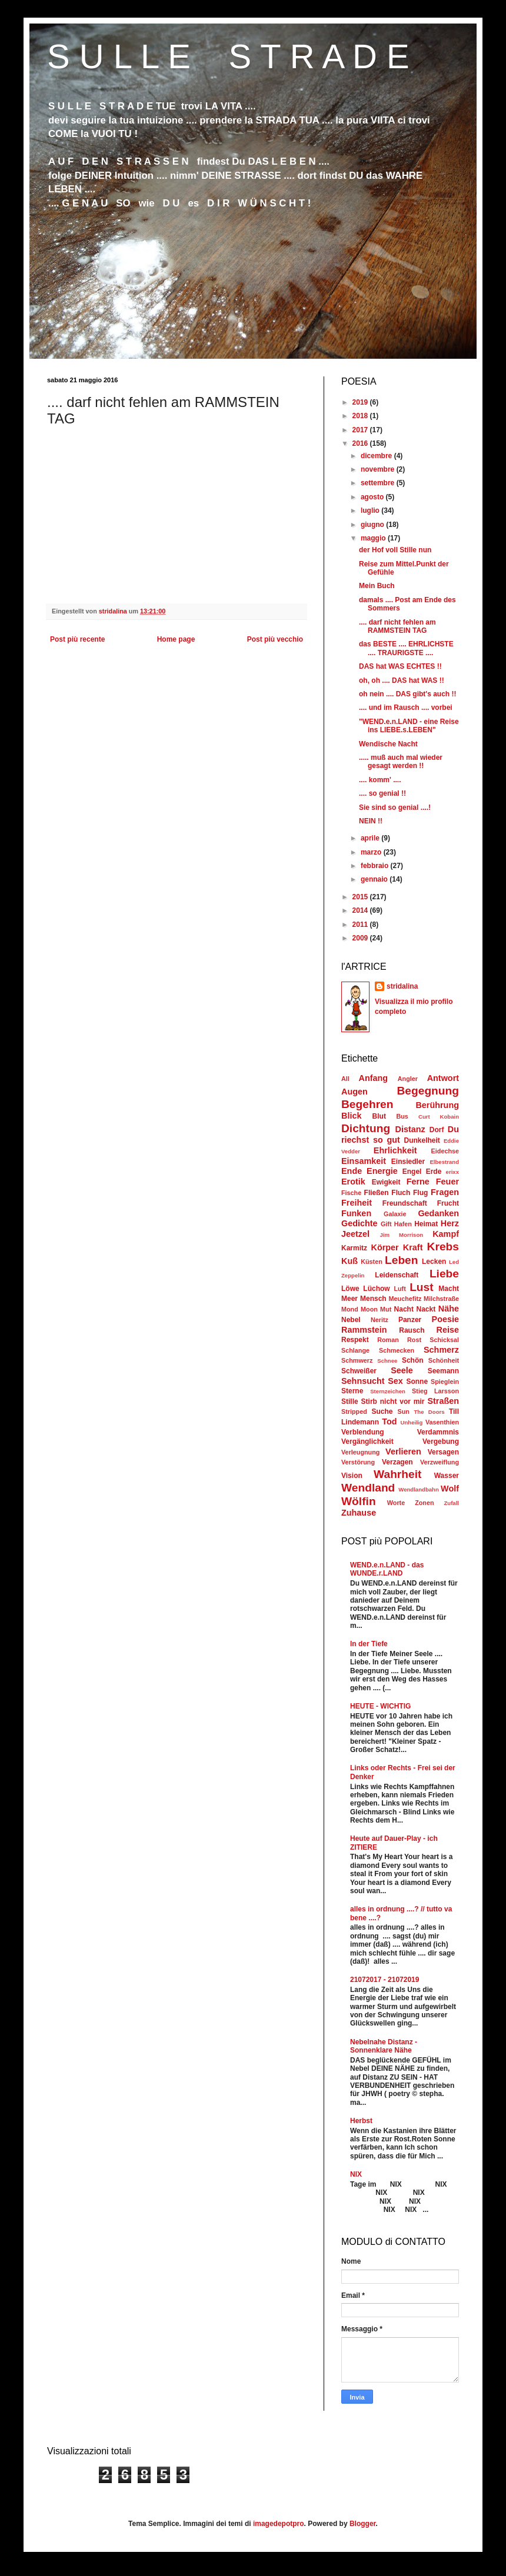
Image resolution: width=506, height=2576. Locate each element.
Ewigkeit (386, 1182)
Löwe (350, 1288)
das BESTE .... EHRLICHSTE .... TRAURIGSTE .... (406, 648)
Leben (401, 1260)
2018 (361, 416)
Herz (450, 1223)
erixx (452, 1172)
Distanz (410, 1129)
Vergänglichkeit (367, 1441)
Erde (434, 1171)
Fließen (376, 1193)
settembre (379, 483)
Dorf (437, 1130)
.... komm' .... (380, 780)
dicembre (377, 456)
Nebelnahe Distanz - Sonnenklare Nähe (383, 2046)
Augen (354, 1091)
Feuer (447, 1181)
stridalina (402, 986)
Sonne (417, 1381)
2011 (361, 924)
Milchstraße (441, 1298)
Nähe (448, 1308)
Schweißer (359, 1371)
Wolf (450, 1488)
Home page (176, 639)
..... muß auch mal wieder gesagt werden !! (400, 761)
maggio (374, 538)
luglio (371, 510)
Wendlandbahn (418, 1489)
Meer (349, 1298)
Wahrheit (397, 1474)
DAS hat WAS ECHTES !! (400, 666)
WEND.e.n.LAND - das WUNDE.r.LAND (387, 1569)
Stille (349, 1401)
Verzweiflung (439, 1462)
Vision (351, 1475)
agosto (373, 497)
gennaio (375, 879)
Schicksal (444, 1339)
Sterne (352, 1391)
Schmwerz (356, 1360)
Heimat (426, 1224)
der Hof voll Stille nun (395, 550)
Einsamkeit (363, 1161)
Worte (396, 1502)
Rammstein (364, 1329)
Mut (385, 1309)
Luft (399, 1288)
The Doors (429, 1412)
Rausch (411, 1330)
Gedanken (438, 1213)
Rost (414, 1339)
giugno (373, 524)
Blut (379, 1116)
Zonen (424, 1502)
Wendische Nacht (388, 744)
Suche (381, 1411)
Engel (412, 1171)
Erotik (353, 1181)
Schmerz (441, 1349)
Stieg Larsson (435, 1390)
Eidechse (445, 1150)
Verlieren (403, 1451)
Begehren (367, 1104)
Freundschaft (404, 1203)
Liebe (444, 1273)
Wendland (368, 1487)
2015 (361, 897)
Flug (420, 1193)
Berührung (437, 1105)
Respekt (355, 1340)
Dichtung (365, 1128)
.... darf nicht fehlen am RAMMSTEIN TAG (397, 626)
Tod (389, 1421)
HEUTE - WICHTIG (380, 1706)
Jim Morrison (401, 1235)
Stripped (354, 1411)
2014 (361, 910)
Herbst (361, 2121)
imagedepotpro (278, 2524)
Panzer (409, 1320)
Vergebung (440, 1441)
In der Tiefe (369, 1644)
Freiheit (356, 1202)
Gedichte (359, 1223)
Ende (351, 1171)
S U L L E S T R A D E (228, 56)
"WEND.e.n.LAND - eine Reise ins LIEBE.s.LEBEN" (409, 726)
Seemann (443, 1371)
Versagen (443, 1452)
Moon (369, 1309)
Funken (356, 1213)
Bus (402, 1116)
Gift (386, 1223)
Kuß (349, 1261)
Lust (422, 1287)
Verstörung (358, 1462)
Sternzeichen (387, 1391)
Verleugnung (360, 1452)
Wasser (446, 1475)
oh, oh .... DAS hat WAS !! (401, 680)
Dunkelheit (422, 1140)
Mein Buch (377, 586)
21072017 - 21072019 (384, 1980)
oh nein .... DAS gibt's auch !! (408, 694)
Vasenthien (442, 1422)
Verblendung (362, 1432)
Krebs (443, 1246)
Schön (413, 1360)
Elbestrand (444, 1162)
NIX (356, 2174)
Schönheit (443, 1360)
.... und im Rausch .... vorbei (405, 707)
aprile (371, 838)
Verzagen (397, 1462)
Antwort (443, 1078)
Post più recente (77, 639)
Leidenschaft (396, 1275)
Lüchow (376, 1288)
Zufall (451, 1503)
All (345, 1078)
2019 (361, 402)
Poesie (445, 1319)
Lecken (434, 1261)
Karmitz (354, 1248)
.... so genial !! (382, 793)
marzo (372, 852)
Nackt (426, 1309)
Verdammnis (438, 1432)
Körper (385, 1247)
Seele (402, 1370)
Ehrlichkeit (395, 1150)
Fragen (445, 1192)
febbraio (376, 866)
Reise (448, 1329)
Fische (351, 1192)
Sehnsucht (363, 1381)
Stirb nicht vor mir (393, 1401)
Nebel (351, 1320)
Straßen (443, 1401)
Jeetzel (355, 1234)
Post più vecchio (275, 639)
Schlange (355, 1350)
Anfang (373, 1078)
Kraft (413, 1247)
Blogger (362, 2524)
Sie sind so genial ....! (395, 807)
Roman (388, 1339)
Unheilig (412, 1422)
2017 (361, 430)
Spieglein (445, 1381)
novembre (379, 469)
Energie (382, 1171)
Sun (403, 1411)
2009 (361, 938)
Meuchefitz (405, 1298)
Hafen (403, 1223)
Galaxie (395, 1213)
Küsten (371, 1261)
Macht (448, 1288)
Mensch (373, 1298)
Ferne (418, 1181)
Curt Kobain (438, 1116)
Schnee (387, 1360)
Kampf (445, 1234)
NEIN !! (370, 821)
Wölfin (358, 1501)
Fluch (400, 1193)
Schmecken (396, 1350)
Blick (351, 1115)
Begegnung (428, 1091)
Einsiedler (408, 1161)
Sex (395, 1381)
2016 (361, 443)
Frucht (448, 1203)
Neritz (379, 1319)
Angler (408, 1078)
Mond (349, 1309)
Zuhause (358, 1512)
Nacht (404, 1309)
